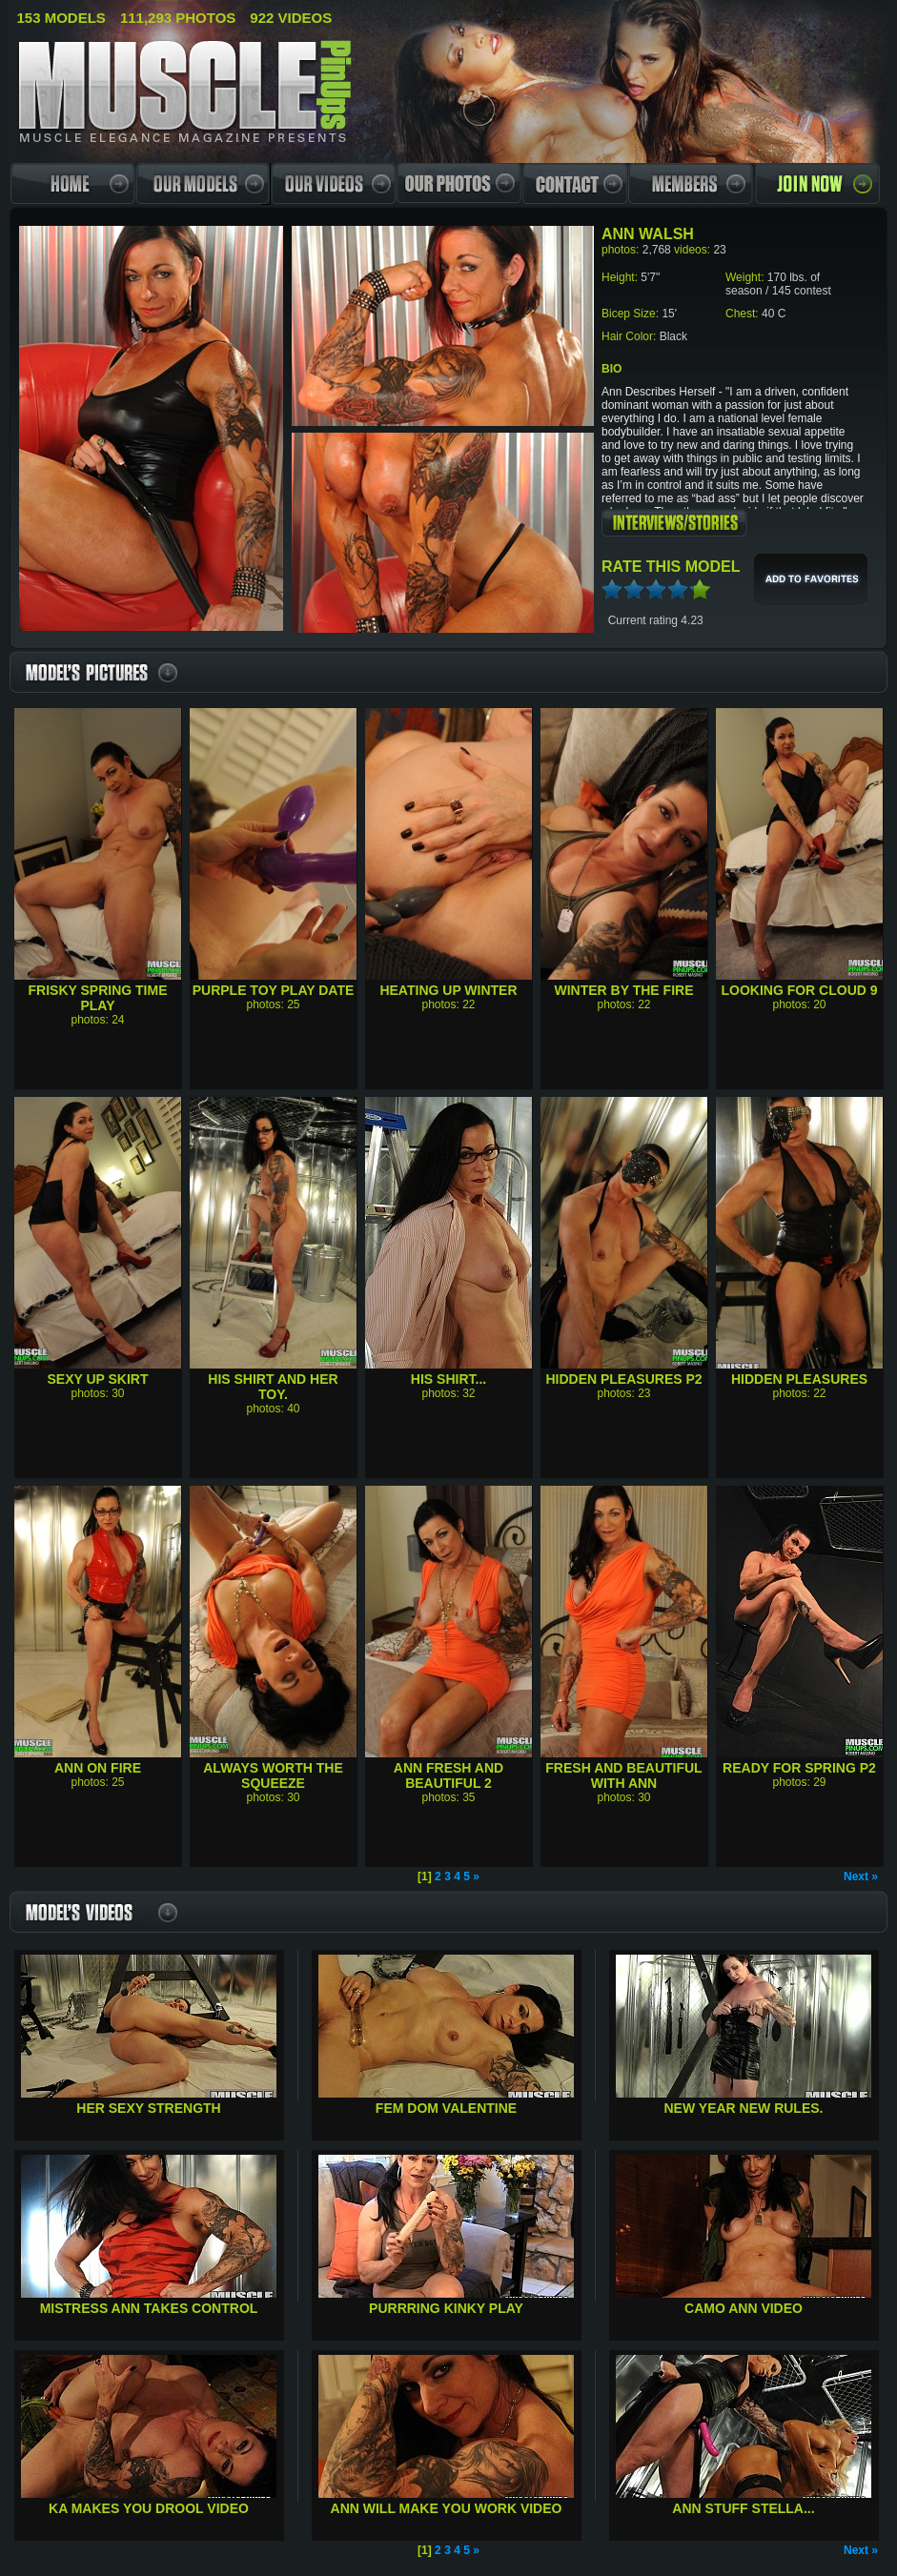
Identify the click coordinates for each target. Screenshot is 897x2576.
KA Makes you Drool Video (149, 2508)
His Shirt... (448, 1379)
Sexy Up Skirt (97, 1379)
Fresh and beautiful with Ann (623, 1775)
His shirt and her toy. (272, 1386)
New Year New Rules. (744, 2108)
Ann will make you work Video (446, 2508)
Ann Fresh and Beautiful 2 (448, 1775)
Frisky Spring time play (98, 998)
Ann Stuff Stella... (743, 2508)
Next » (861, 1876)
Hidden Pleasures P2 (623, 1379)
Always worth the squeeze (273, 1775)
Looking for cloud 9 (799, 990)
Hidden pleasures (799, 1379)
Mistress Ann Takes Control (149, 2308)
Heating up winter (448, 990)
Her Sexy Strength (148, 2108)
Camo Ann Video (743, 2308)
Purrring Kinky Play (446, 2308)
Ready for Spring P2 (799, 1767)
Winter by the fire (624, 990)
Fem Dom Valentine (446, 2108)
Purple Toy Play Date (274, 990)
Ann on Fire (97, 1767)
